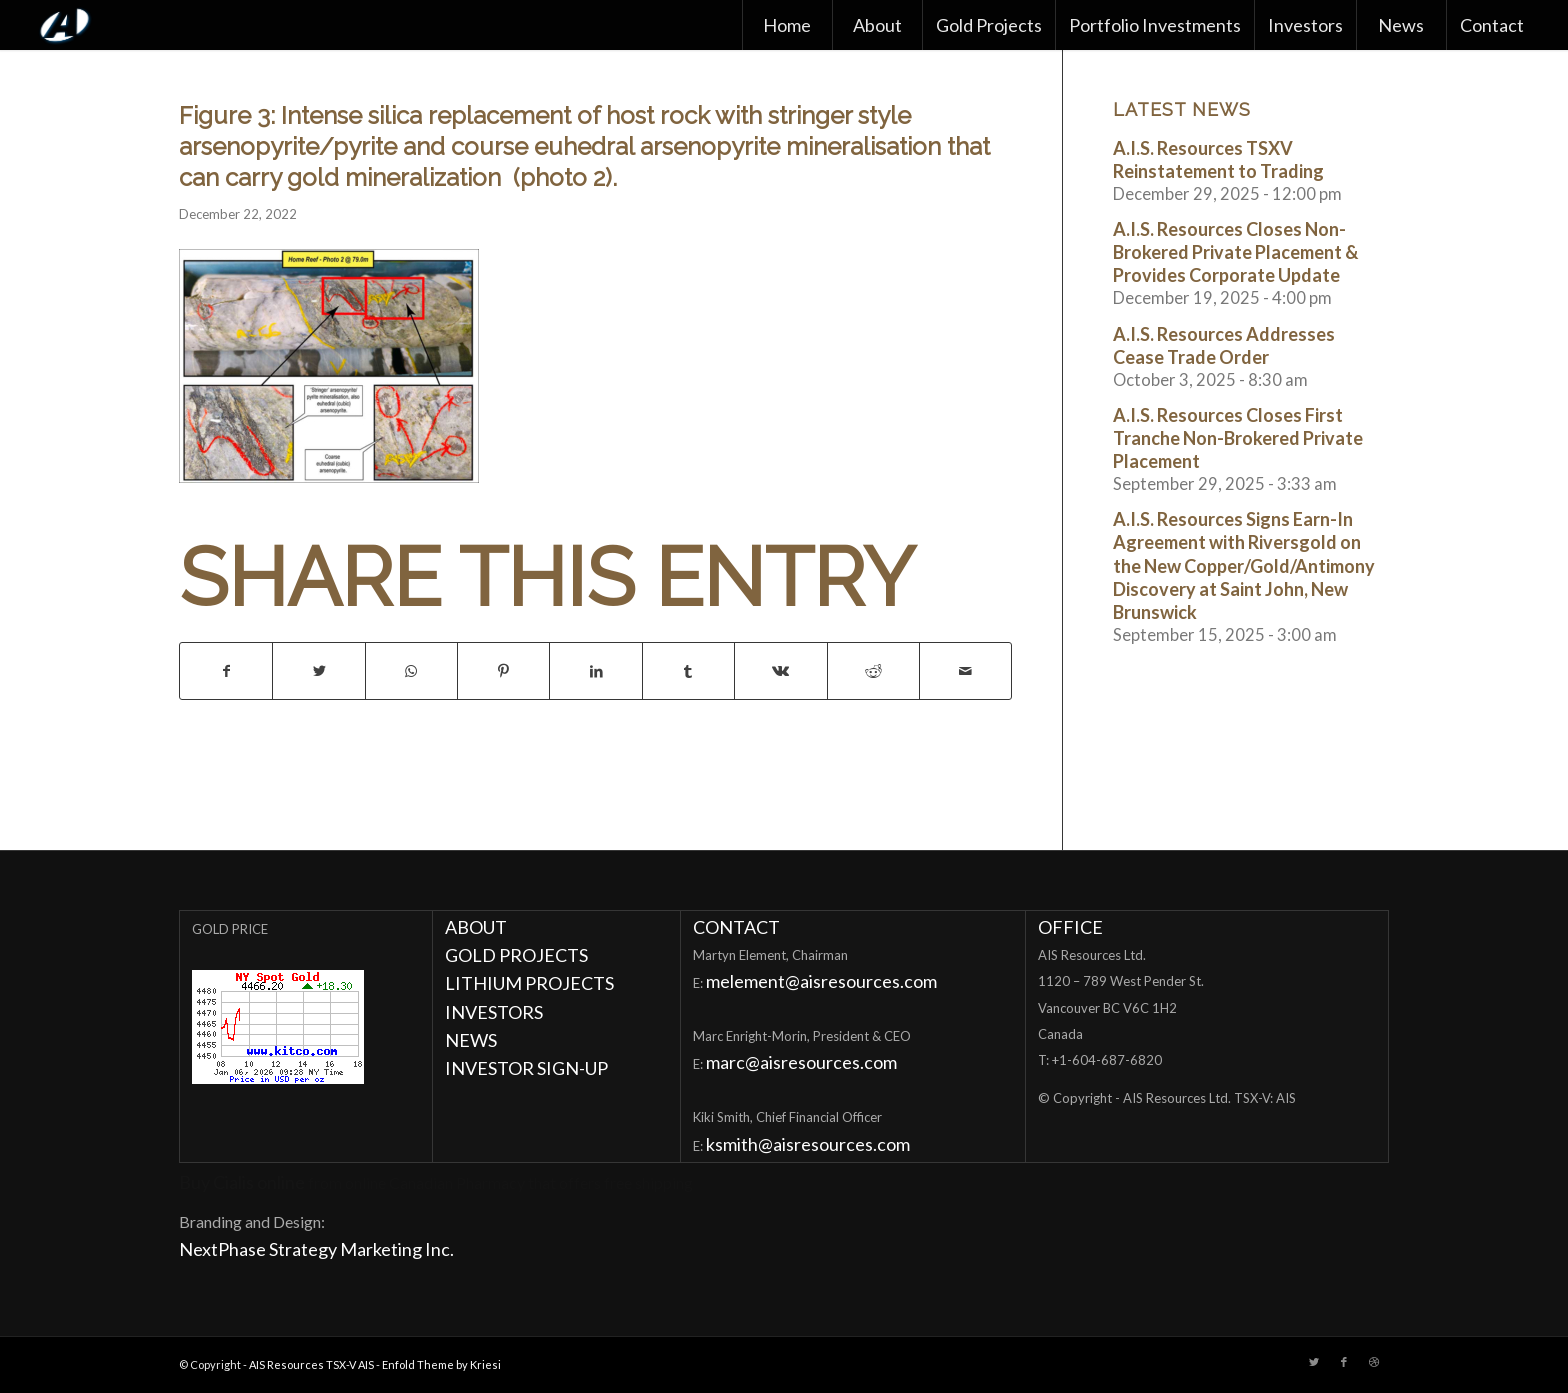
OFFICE (1070, 927)
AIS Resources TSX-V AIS (311, 1364)
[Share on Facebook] (226, 671)
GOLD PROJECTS (516, 955)
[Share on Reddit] (873, 671)
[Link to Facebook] (1344, 1362)
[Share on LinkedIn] (595, 671)
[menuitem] (787, 25)
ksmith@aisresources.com (808, 1144)
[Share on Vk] (780, 671)
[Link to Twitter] (1314, 1362)
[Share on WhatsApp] (411, 671)
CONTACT (736, 927)
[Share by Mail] (965, 671)
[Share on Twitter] (318, 671)
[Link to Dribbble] (1374, 1362)
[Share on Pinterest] (503, 671)
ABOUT (476, 927)
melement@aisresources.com (821, 981)
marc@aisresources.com (801, 1062)
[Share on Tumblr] (688, 671)
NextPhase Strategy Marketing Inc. (316, 1249)
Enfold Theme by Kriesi (441, 1364)
